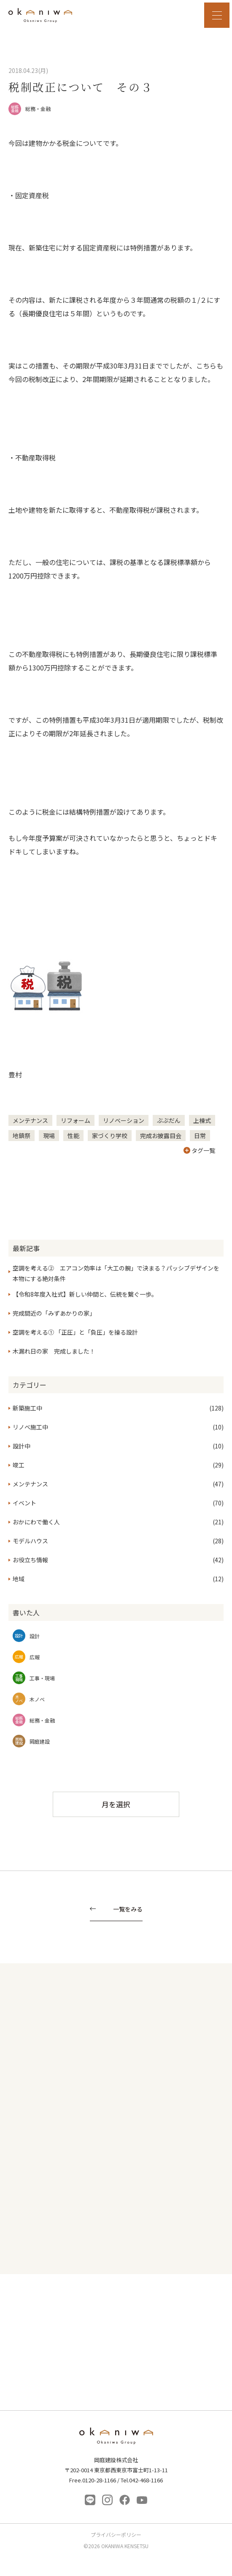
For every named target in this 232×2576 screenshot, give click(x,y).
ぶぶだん (169, 1120)
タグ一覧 (199, 1150)
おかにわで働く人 (36, 1522)
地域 (18, 1579)
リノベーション (123, 1120)
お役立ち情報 (30, 1560)
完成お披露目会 (160, 1135)
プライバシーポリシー (116, 2534)
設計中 (21, 1446)
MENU (217, 15)
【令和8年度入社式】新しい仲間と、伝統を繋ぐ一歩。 (85, 1294)
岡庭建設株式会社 (116, 2438)
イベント (24, 1503)
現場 (49, 1135)
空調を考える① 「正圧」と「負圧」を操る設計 (75, 1332)
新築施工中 (27, 1408)
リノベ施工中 (30, 1427)
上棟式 (202, 1120)
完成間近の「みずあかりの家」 (54, 1313)
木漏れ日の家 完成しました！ (54, 1351)
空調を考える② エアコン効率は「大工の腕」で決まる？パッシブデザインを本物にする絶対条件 (116, 1273)
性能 (73, 1135)
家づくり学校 (109, 1135)
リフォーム (75, 1120)
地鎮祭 (21, 1135)
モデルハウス (30, 1541)
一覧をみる (128, 1909)
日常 (200, 1135)
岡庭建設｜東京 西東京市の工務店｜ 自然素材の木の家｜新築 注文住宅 (40, 15)
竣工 (18, 1465)
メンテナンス (30, 1120)
